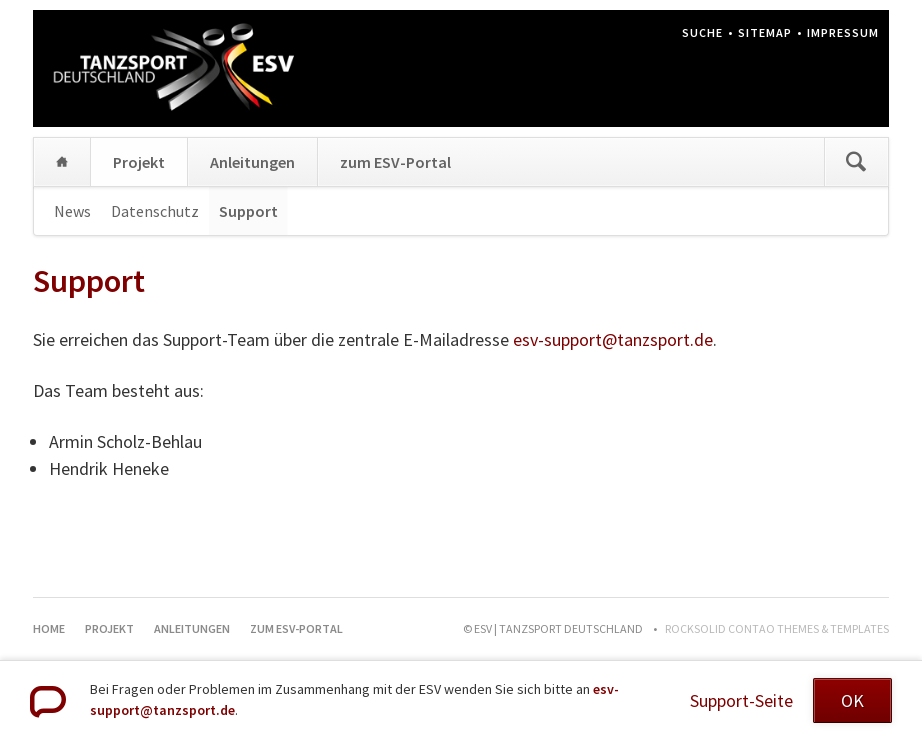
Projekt (139, 162)
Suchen (856, 162)
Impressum (843, 32)
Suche (702, 32)
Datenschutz (155, 211)
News (72, 211)
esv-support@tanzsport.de (613, 339)
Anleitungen (252, 162)
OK (852, 700)
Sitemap (765, 32)
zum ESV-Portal (395, 162)
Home (62, 162)
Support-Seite (741, 700)
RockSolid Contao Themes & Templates (777, 628)
